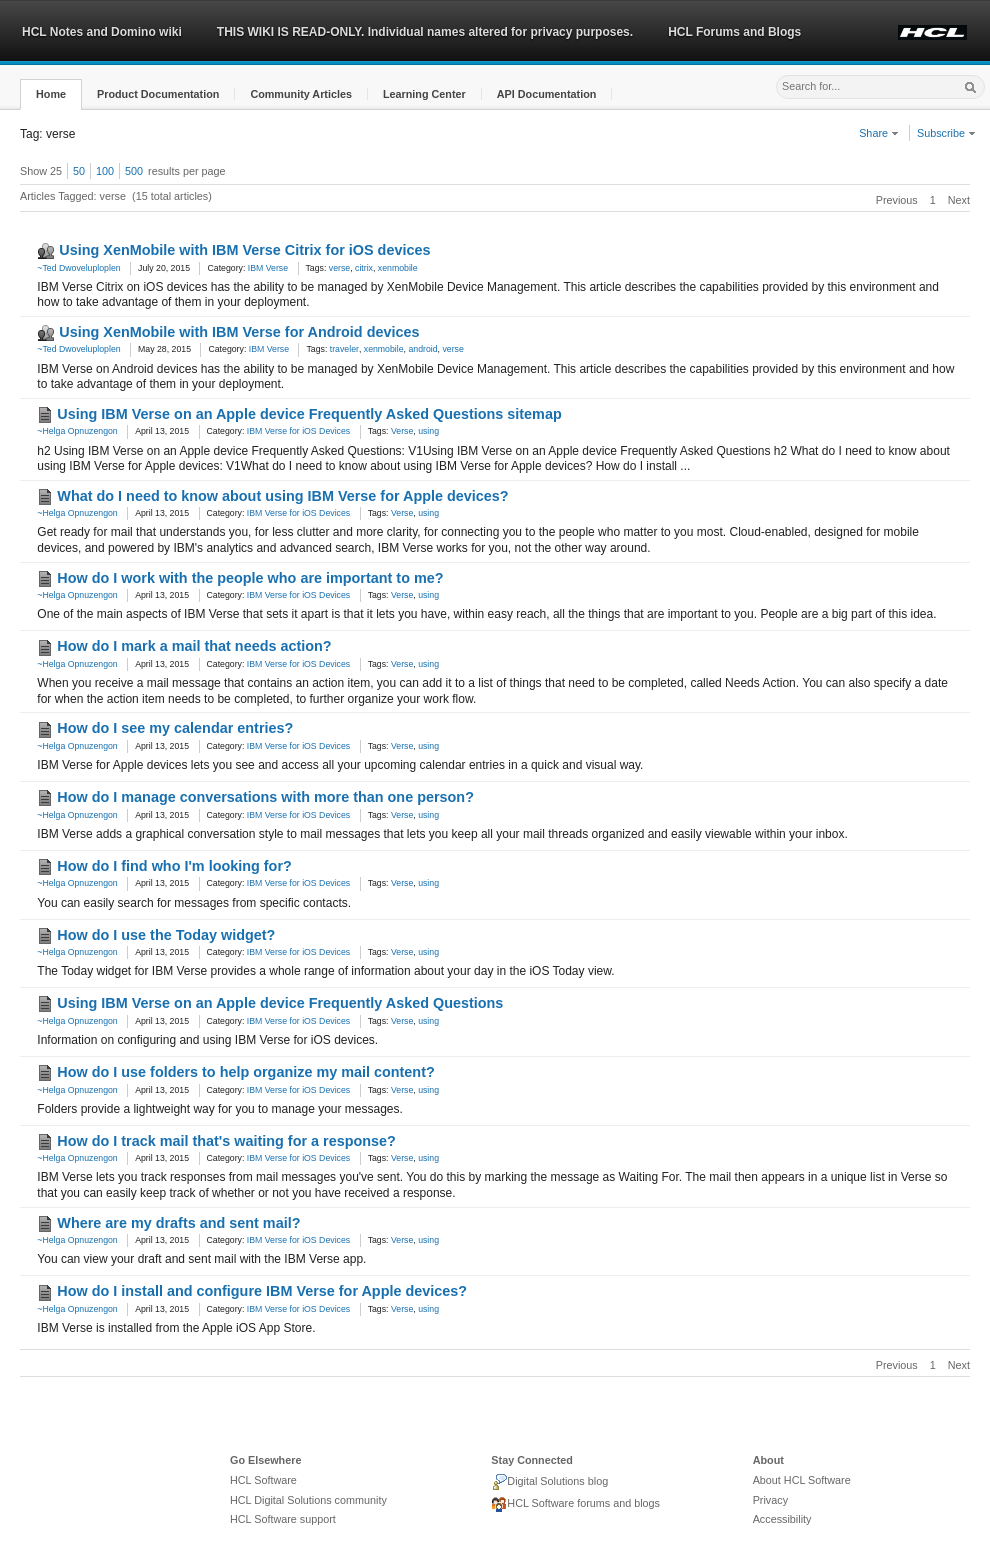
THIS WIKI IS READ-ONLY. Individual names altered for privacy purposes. (425, 32)
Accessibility (782, 1519)
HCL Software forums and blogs (575, 1505)
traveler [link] (344, 349)
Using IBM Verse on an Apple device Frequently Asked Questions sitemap (309, 414)
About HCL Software (802, 1480)
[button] (51, 94)
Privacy (770, 1500)
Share (879, 133)
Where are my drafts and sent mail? (178, 1223)
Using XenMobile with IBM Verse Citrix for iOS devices (244, 250)
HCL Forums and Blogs (734, 32)
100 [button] (105, 171)
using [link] (428, 431)
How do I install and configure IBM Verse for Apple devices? (262, 1291)
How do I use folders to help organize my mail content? (245, 1072)
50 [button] (79, 171)
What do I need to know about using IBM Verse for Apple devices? (282, 496)
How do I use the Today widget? (166, 935)
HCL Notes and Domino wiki (102, 32)
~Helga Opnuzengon (77, 431)
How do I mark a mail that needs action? (194, 646)
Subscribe (946, 133)
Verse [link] (402, 431)
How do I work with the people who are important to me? (250, 578)
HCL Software (263, 1480)
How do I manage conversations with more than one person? (265, 797)
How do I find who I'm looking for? (174, 866)
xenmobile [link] (398, 268)
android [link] (422, 349)
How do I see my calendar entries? (175, 728)
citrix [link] (364, 268)
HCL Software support (283, 1519)
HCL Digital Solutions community (308, 1500)
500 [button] (134, 171)
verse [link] (339, 268)
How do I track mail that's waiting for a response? (226, 1141)
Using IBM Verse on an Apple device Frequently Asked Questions (280, 1003)
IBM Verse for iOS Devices (298, 431)
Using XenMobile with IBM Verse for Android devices (239, 332)
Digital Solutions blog (549, 1482)
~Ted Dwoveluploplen (78, 268)
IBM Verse (268, 268)
